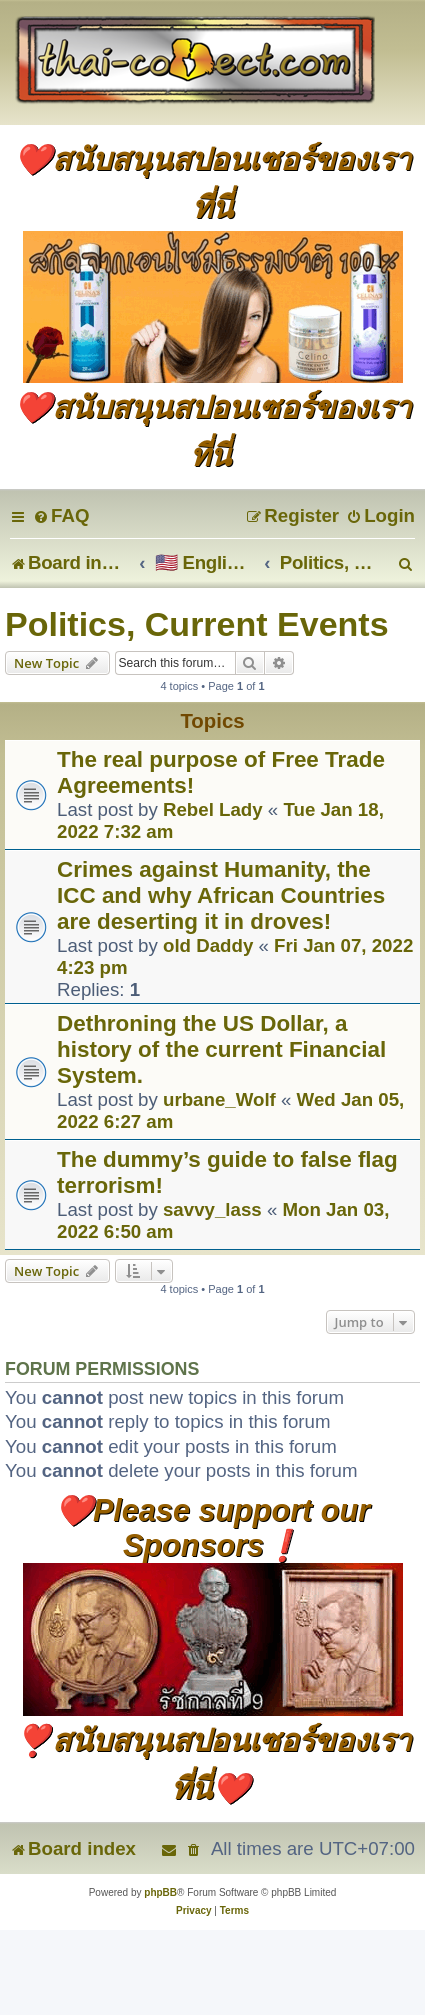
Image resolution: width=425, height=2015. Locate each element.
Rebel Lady (213, 809)
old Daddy (208, 945)
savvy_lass (212, 1209)
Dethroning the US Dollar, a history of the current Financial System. (221, 1049)
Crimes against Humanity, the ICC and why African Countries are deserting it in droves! (221, 895)
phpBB (160, 1892)
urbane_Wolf (219, 1099)
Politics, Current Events (197, 624)
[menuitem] (61, 515)
